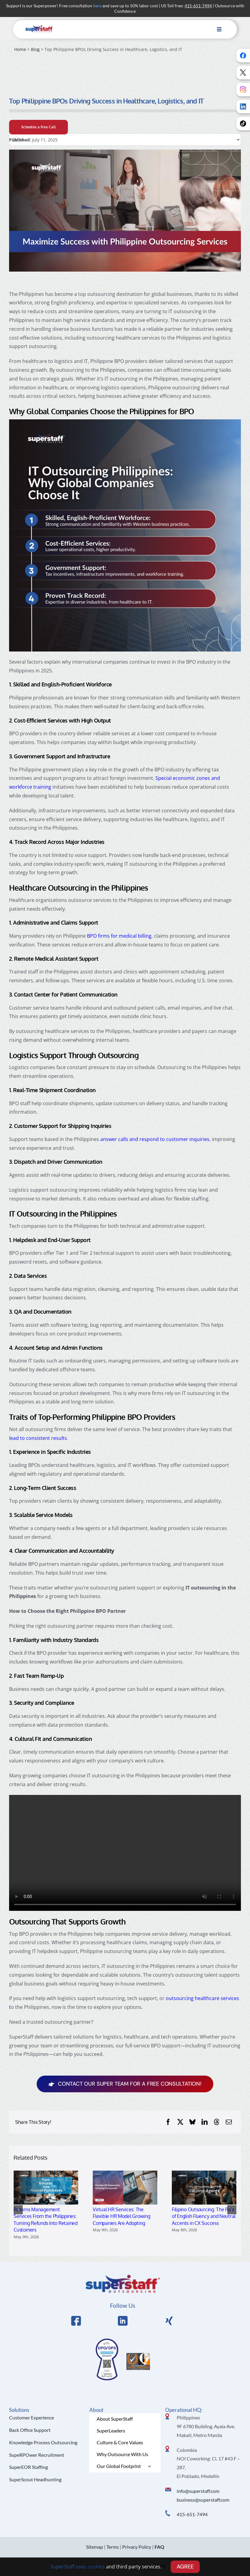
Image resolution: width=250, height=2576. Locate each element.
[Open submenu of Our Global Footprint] (149, 2466)
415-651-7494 (192, 2514)
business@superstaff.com (203, 2500)
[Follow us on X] (243, 73)
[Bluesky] (192, 2122)
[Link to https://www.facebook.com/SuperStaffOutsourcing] (76, 2321)
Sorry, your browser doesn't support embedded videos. (125, 1853)
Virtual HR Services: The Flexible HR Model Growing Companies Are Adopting (121, 2216)
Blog (35, 49)
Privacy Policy (136, 2547)
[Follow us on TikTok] (243, 123)
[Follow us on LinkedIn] (243, 106)
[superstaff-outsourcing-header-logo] (39, 27)
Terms (112, 2547)
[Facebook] (168, 2122)
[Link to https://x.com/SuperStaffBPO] (169, 2321)
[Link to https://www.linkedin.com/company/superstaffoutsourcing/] (123, 2321)
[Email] (229, 2122)
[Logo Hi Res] (123, 2275)
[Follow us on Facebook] (243, 56)
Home (20, 49)
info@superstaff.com (198, 2491)
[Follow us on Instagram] (243, 89)
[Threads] (217, 2122)
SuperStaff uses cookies (77, 2566)
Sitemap (94, 2547)
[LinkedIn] (204, 2122)
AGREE (185, 2566)
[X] (180, 2122)
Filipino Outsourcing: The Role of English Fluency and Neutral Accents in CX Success (203, 2216)
